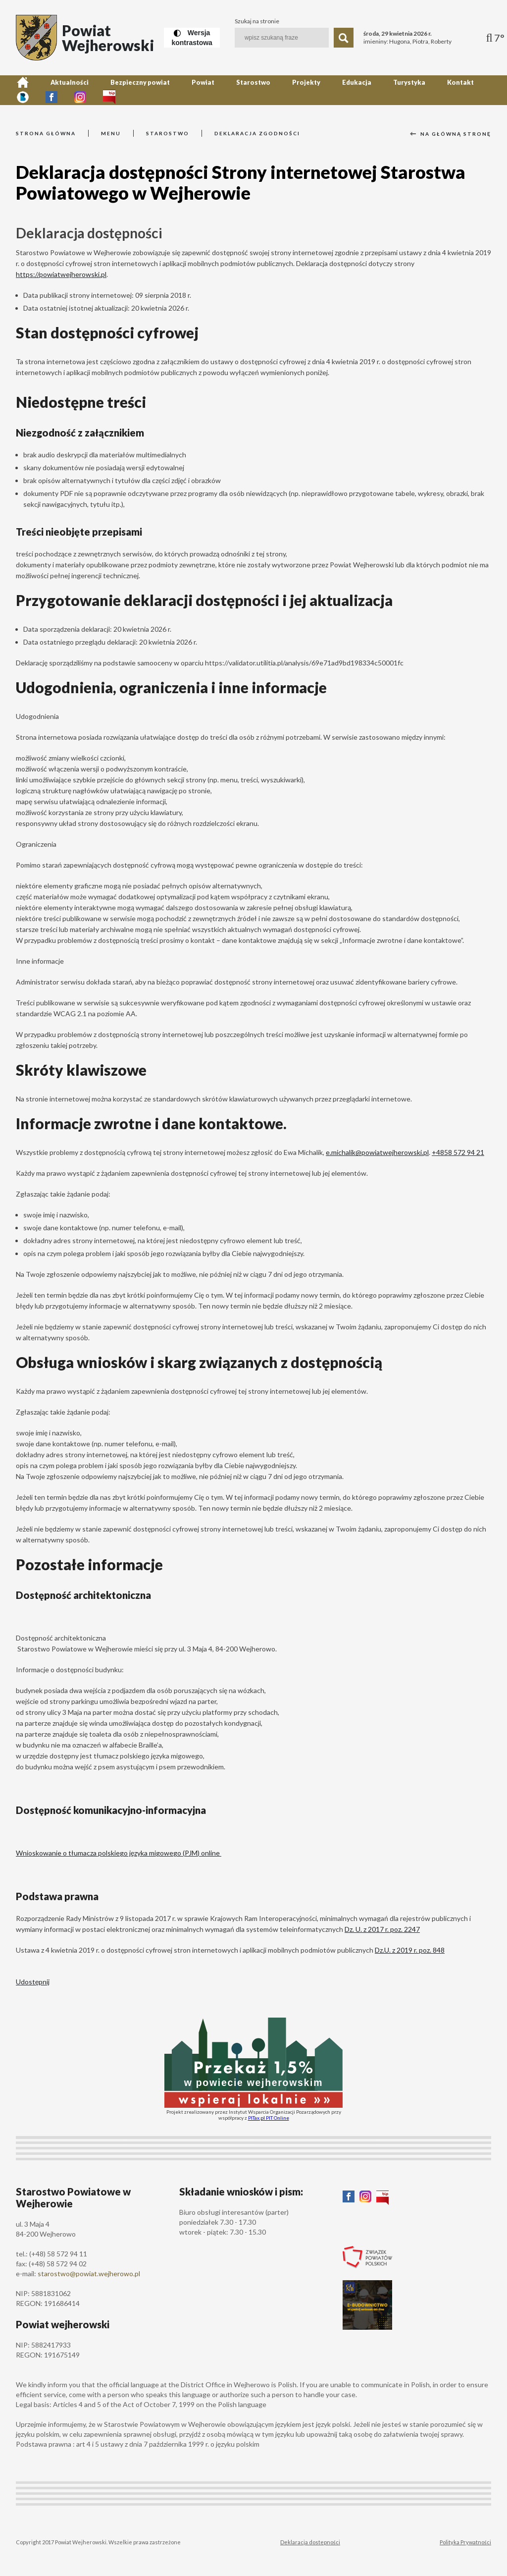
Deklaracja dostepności (310, 2542)
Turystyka (343, 90)
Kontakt (386, 90)
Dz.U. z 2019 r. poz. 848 (410, 1950)
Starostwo (214, 90)
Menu (111, 133)
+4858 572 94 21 (458, 1152)
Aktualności (58, 90)
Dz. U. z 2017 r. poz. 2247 (382, 1929)
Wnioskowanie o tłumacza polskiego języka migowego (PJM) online (118, 1853)
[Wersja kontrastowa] (191, 38)
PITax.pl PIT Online (268, 2118)
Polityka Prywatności (465, 2542)
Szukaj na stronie (257, 21)
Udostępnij (33, 1981)
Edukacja (299, 90)
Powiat (173, 90)
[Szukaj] (344, 38)
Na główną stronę (450, 134)
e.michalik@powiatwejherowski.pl (377, 1152)
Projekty (258, 90)
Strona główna (46, 133)
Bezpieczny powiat (119, 90)
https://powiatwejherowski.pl (61, 274)
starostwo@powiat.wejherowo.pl (89, 2273)
